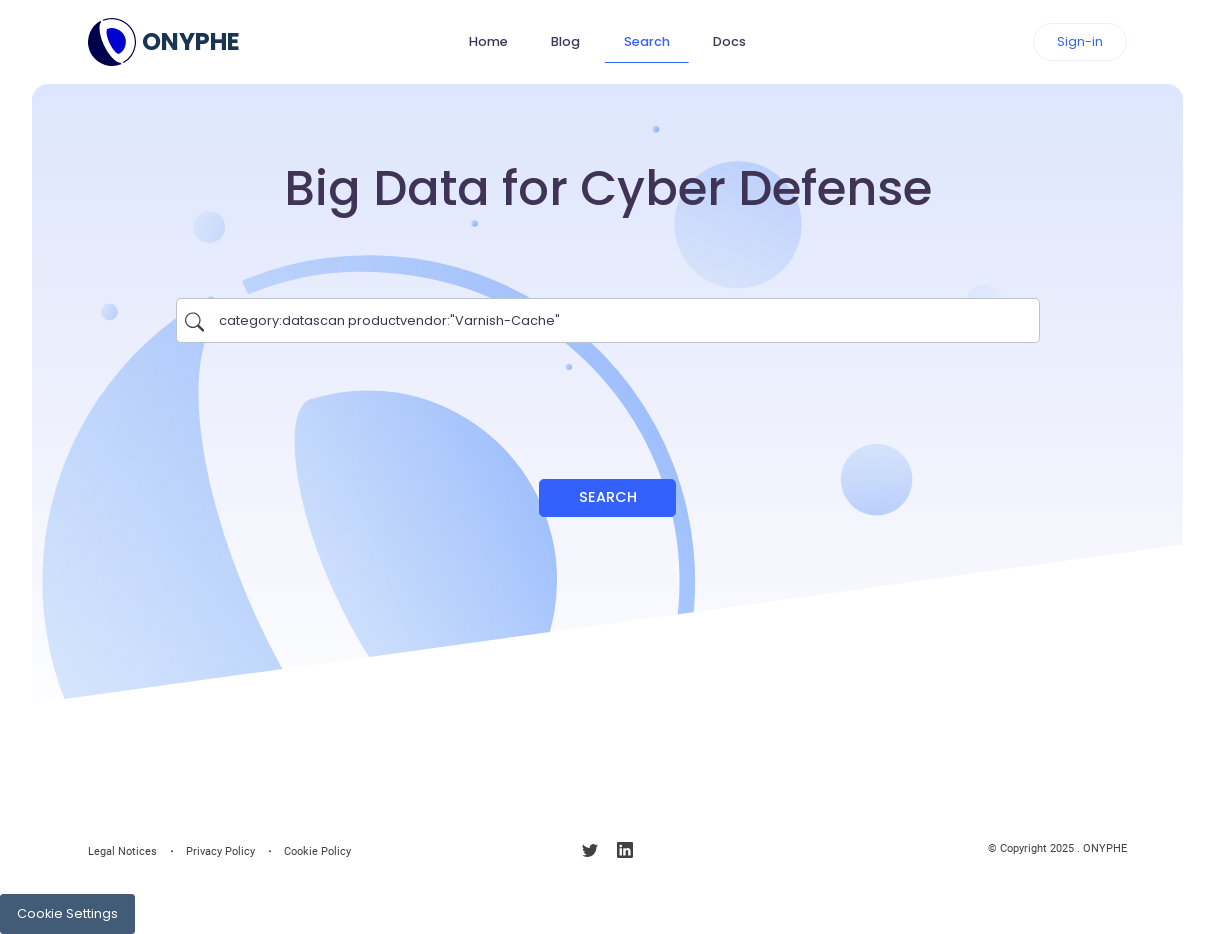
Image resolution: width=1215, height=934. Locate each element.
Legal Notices (122, 851)
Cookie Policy (317, 851)
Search (647, 41)
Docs (729, 41)
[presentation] (608, 401)
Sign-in (1080, 41)
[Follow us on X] (590, 854)
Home (488, 41)
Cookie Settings (67, 913)
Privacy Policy (220, 851)
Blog (565, 41)
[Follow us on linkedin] (625, 854)
